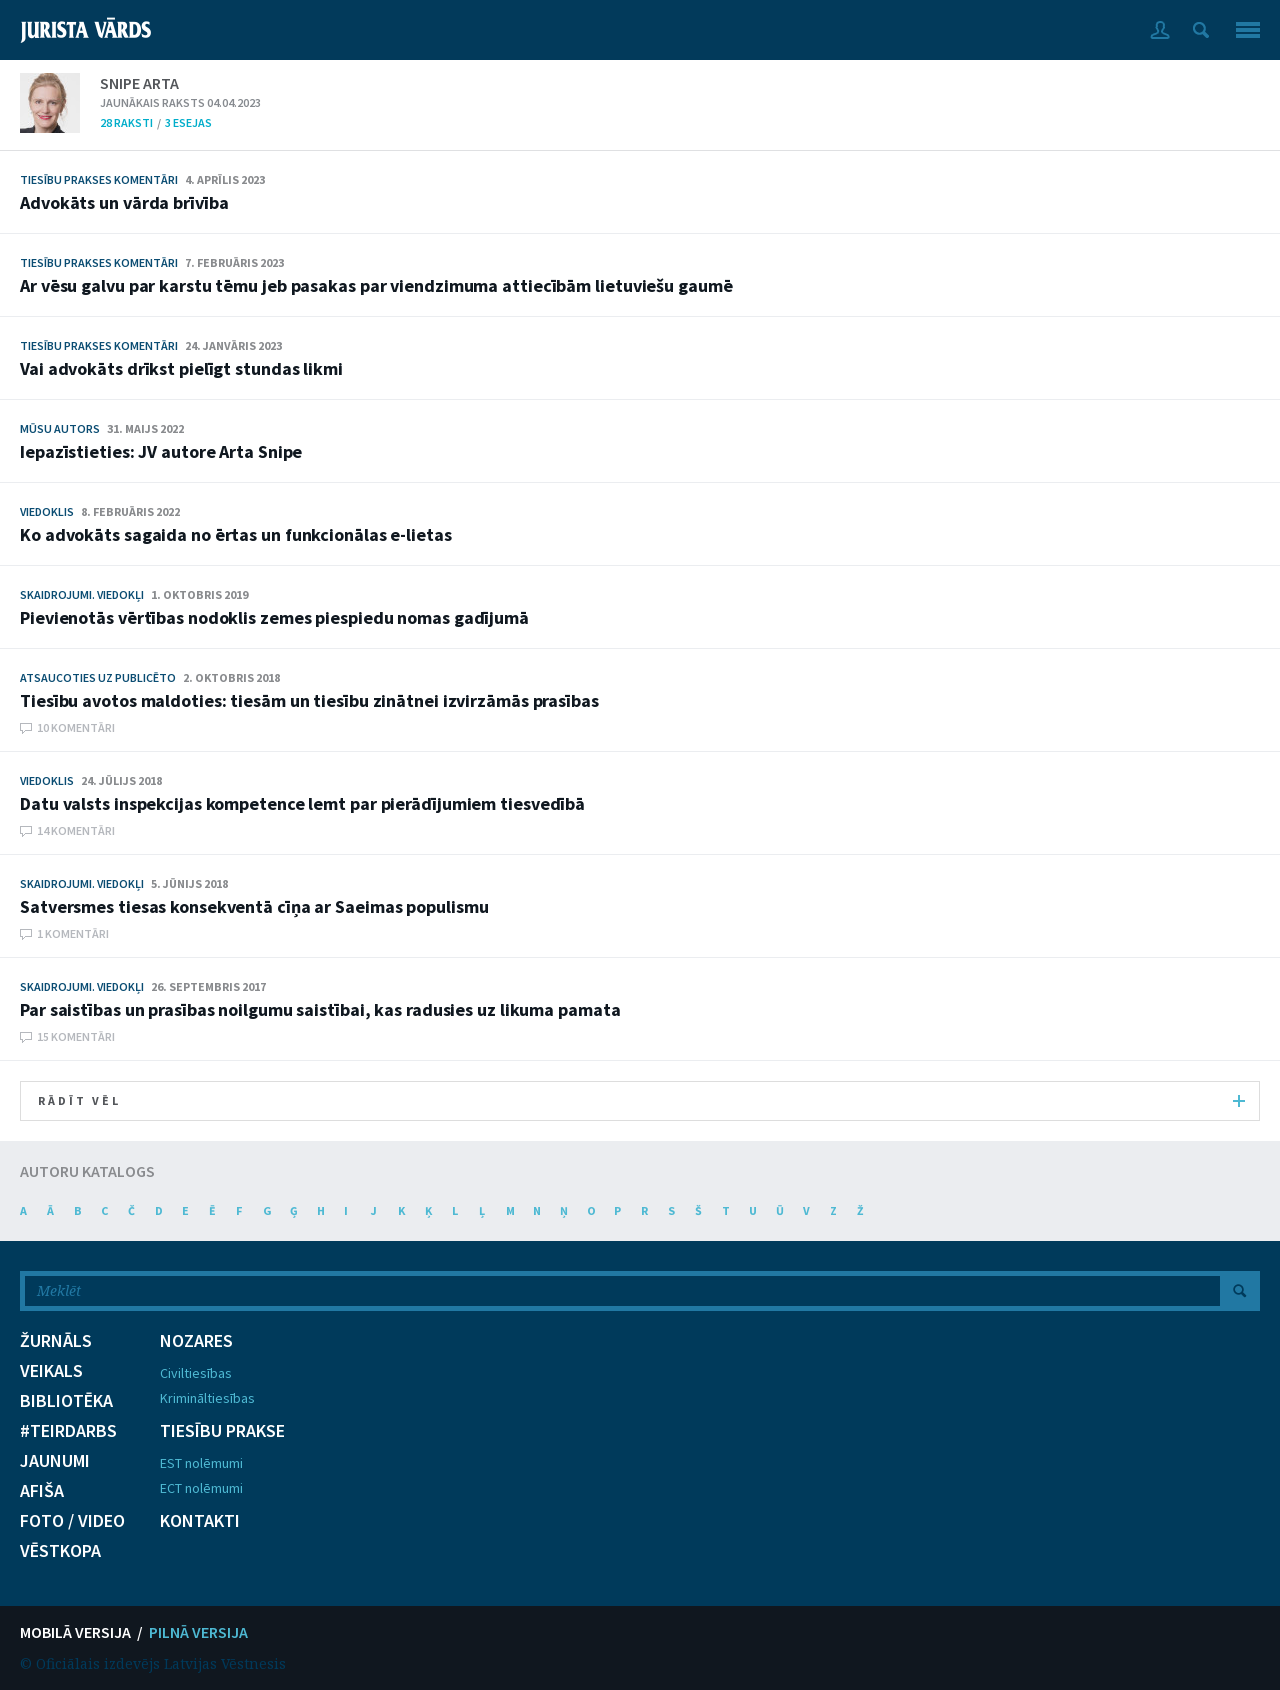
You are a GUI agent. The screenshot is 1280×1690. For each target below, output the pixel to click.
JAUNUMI (55, 1461)
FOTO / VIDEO (72, 1521)
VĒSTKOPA (60, 1551)
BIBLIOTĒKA (66, 1401)
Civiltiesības (196, 1373)
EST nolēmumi (201, 1463)
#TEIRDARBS (68, 1431)
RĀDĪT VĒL (641, 1100)
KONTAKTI (200, 1521)
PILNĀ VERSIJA (198, 1632)
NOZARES (196, 1341)
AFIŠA (42, 1491)
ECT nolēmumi (201, 1488)
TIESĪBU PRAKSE (222, 1431)
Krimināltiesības (207, 1398)
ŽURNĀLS (56, 1341)
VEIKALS (51, 1371)
